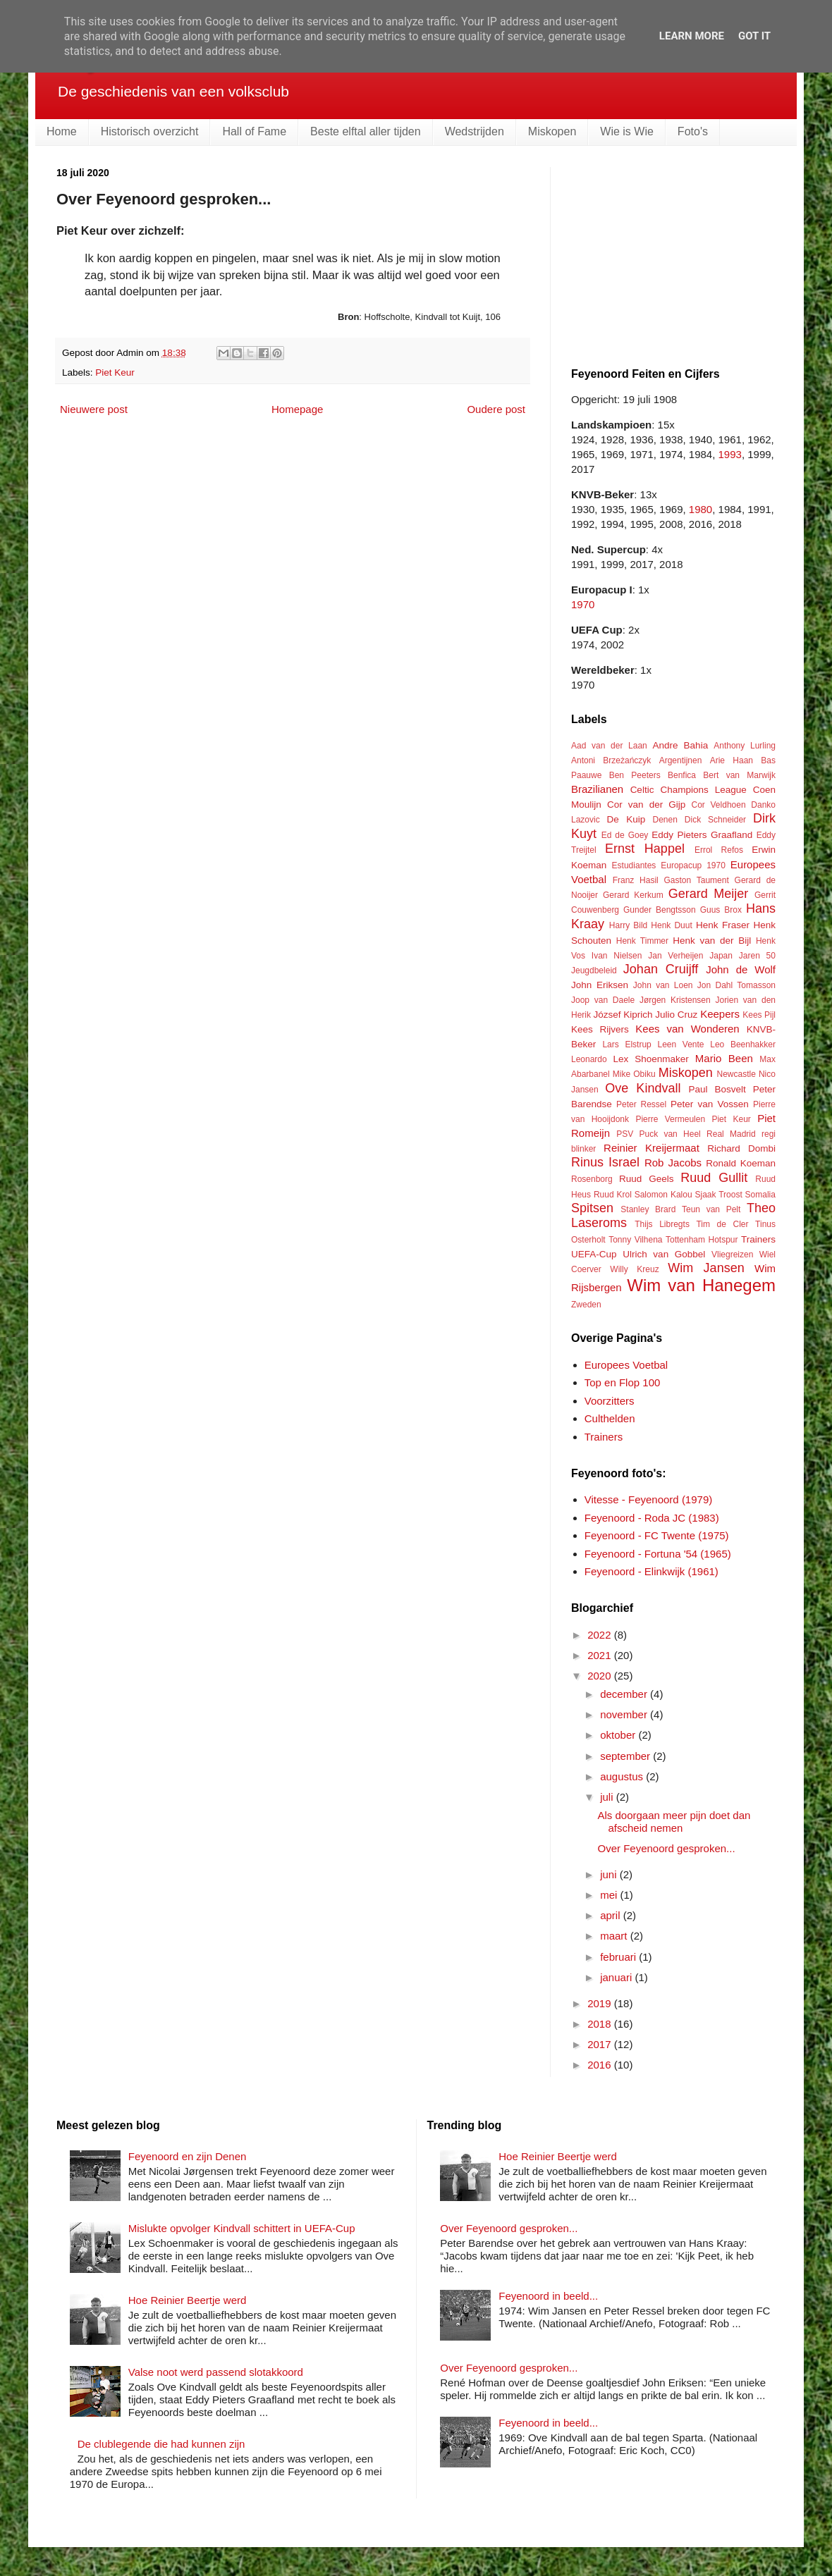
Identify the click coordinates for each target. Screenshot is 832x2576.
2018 (600, 2024)
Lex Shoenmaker (650, 1059)
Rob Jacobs (673, 1163)
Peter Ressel (641, 1104)
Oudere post (496, 409)
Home (62, 131)
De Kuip (626, 819)
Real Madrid (731, 1134)
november (625, 1714)
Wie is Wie (627, 131)
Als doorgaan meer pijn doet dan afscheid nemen (674, 1821)
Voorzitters (610, 1401)
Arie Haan (731, 760)
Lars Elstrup (626, 1044)
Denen (665, 820)
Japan (721, 956)
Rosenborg (592, 1179)
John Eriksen (599, 985)
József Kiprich (622, 1014)
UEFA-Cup (594, 1254)
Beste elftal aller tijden (365, 131)
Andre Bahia (680, 745)
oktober (619, 1735)
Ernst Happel (645, 849)
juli (608, 1797)
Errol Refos (719, 850)
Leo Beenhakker (743, 1044)
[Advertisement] (677, 255)
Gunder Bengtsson (659, 910)
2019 (600, 2003)
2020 (600, 1676)
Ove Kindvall (642, 1088)
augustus (623, 1776)
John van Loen (663, 985)
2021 (600, 1655)
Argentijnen (680, 760)
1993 (730, 454)
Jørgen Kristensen (675, 1000)
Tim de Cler (722, 1224)
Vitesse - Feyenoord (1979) (649, 1499)
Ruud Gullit (713, 1178)
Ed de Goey (625, 835)
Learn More (691, 36)
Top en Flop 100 (623, 1382)
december (625, 1694)
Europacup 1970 (693, 865)
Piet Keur (115, 372)
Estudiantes (634, 865)
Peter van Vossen (710, 1104)
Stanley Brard (647, 1209)
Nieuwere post (94, 409)
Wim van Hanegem (701, 1285)
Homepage (297, 409)
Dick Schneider (715, 820)
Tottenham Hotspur (702, 1240)
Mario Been (724, 1058)
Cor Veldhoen (718, 805)
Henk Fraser (723, 925)
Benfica (682, 775)
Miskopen (552, 131)
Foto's (693, 131)
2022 (600, 1635)
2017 (600, 2044)
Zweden (586, 1304)
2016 (600, 2065)
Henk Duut (671, 925)
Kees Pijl (759, 1015)
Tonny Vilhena (635, 1240)
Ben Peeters (635, 775)
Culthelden (610, 1418)
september (626, 1756)
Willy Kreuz (634, 1269)
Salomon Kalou (663, 1195)
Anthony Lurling (745, 746)
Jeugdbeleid (594, 970)
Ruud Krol (613, 1195)
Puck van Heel (669, 1134)
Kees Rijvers (600, 1029)
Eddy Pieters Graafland (701, 835)
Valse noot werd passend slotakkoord (215, 2372)
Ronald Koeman (741, 1163)
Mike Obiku (634, 1074)
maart (615, 1936)
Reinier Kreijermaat (651, 1148)
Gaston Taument (696, 880)
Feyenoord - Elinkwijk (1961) (651, 1571)
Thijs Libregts (662, 1224)
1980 (700, 509)
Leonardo (589, 1059)
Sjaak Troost (718, 1195)
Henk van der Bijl (712, 940)
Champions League (703, 789)
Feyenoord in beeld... (548, 2296)
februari (619, 1957)
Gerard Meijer (708, 894)
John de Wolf (741, 969)
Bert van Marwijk (739, 775)
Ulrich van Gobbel (664, 1254)
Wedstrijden (474, 131)
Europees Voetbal (626, 1365)
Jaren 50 (757, 956)
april (611, 1915)
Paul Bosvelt (717, 1089)
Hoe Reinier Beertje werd (187, 2300)
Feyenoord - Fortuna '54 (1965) (658, 1554)
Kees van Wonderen (687, 1029)
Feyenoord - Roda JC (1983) (652, 1518)
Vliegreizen (732, 1254)
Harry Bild (628, 925)
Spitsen (592, 1208)
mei (610, 1895)
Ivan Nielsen (617, 956)
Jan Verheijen (675, 956)
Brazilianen (597, 789)
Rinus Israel (605, 1162)
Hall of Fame (254, 131)
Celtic (642, 789)
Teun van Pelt (711, 1209)
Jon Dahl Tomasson (736, 985)
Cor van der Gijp (646, 804)
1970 (582, 604)
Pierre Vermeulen (670, 1119)
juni (610, 1874)
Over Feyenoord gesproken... (666, 1848)
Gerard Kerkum (633, 895)
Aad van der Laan (609, 746)
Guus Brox (721, 910)
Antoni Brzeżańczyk (611, 760)
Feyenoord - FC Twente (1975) (657, 1535)
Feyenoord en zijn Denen (187, 2156)
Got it (754, 36)
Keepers (720, 1014)
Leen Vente (680, 1044)
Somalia (760, 1195)
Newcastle (736, 1074)
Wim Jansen (706, 1268)
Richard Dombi (741, 1148)
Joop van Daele (603, 1000)
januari (617, 1977)
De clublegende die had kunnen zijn (161, 2444)
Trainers (758, 1239)
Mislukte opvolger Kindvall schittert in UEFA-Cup (241, 2228)
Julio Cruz (676, 1014)
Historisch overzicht (150, 131)
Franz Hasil (636, 880)
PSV (624, 1134)
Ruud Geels (646, 1178)
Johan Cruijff (661, 969)
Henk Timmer (642, 941)
